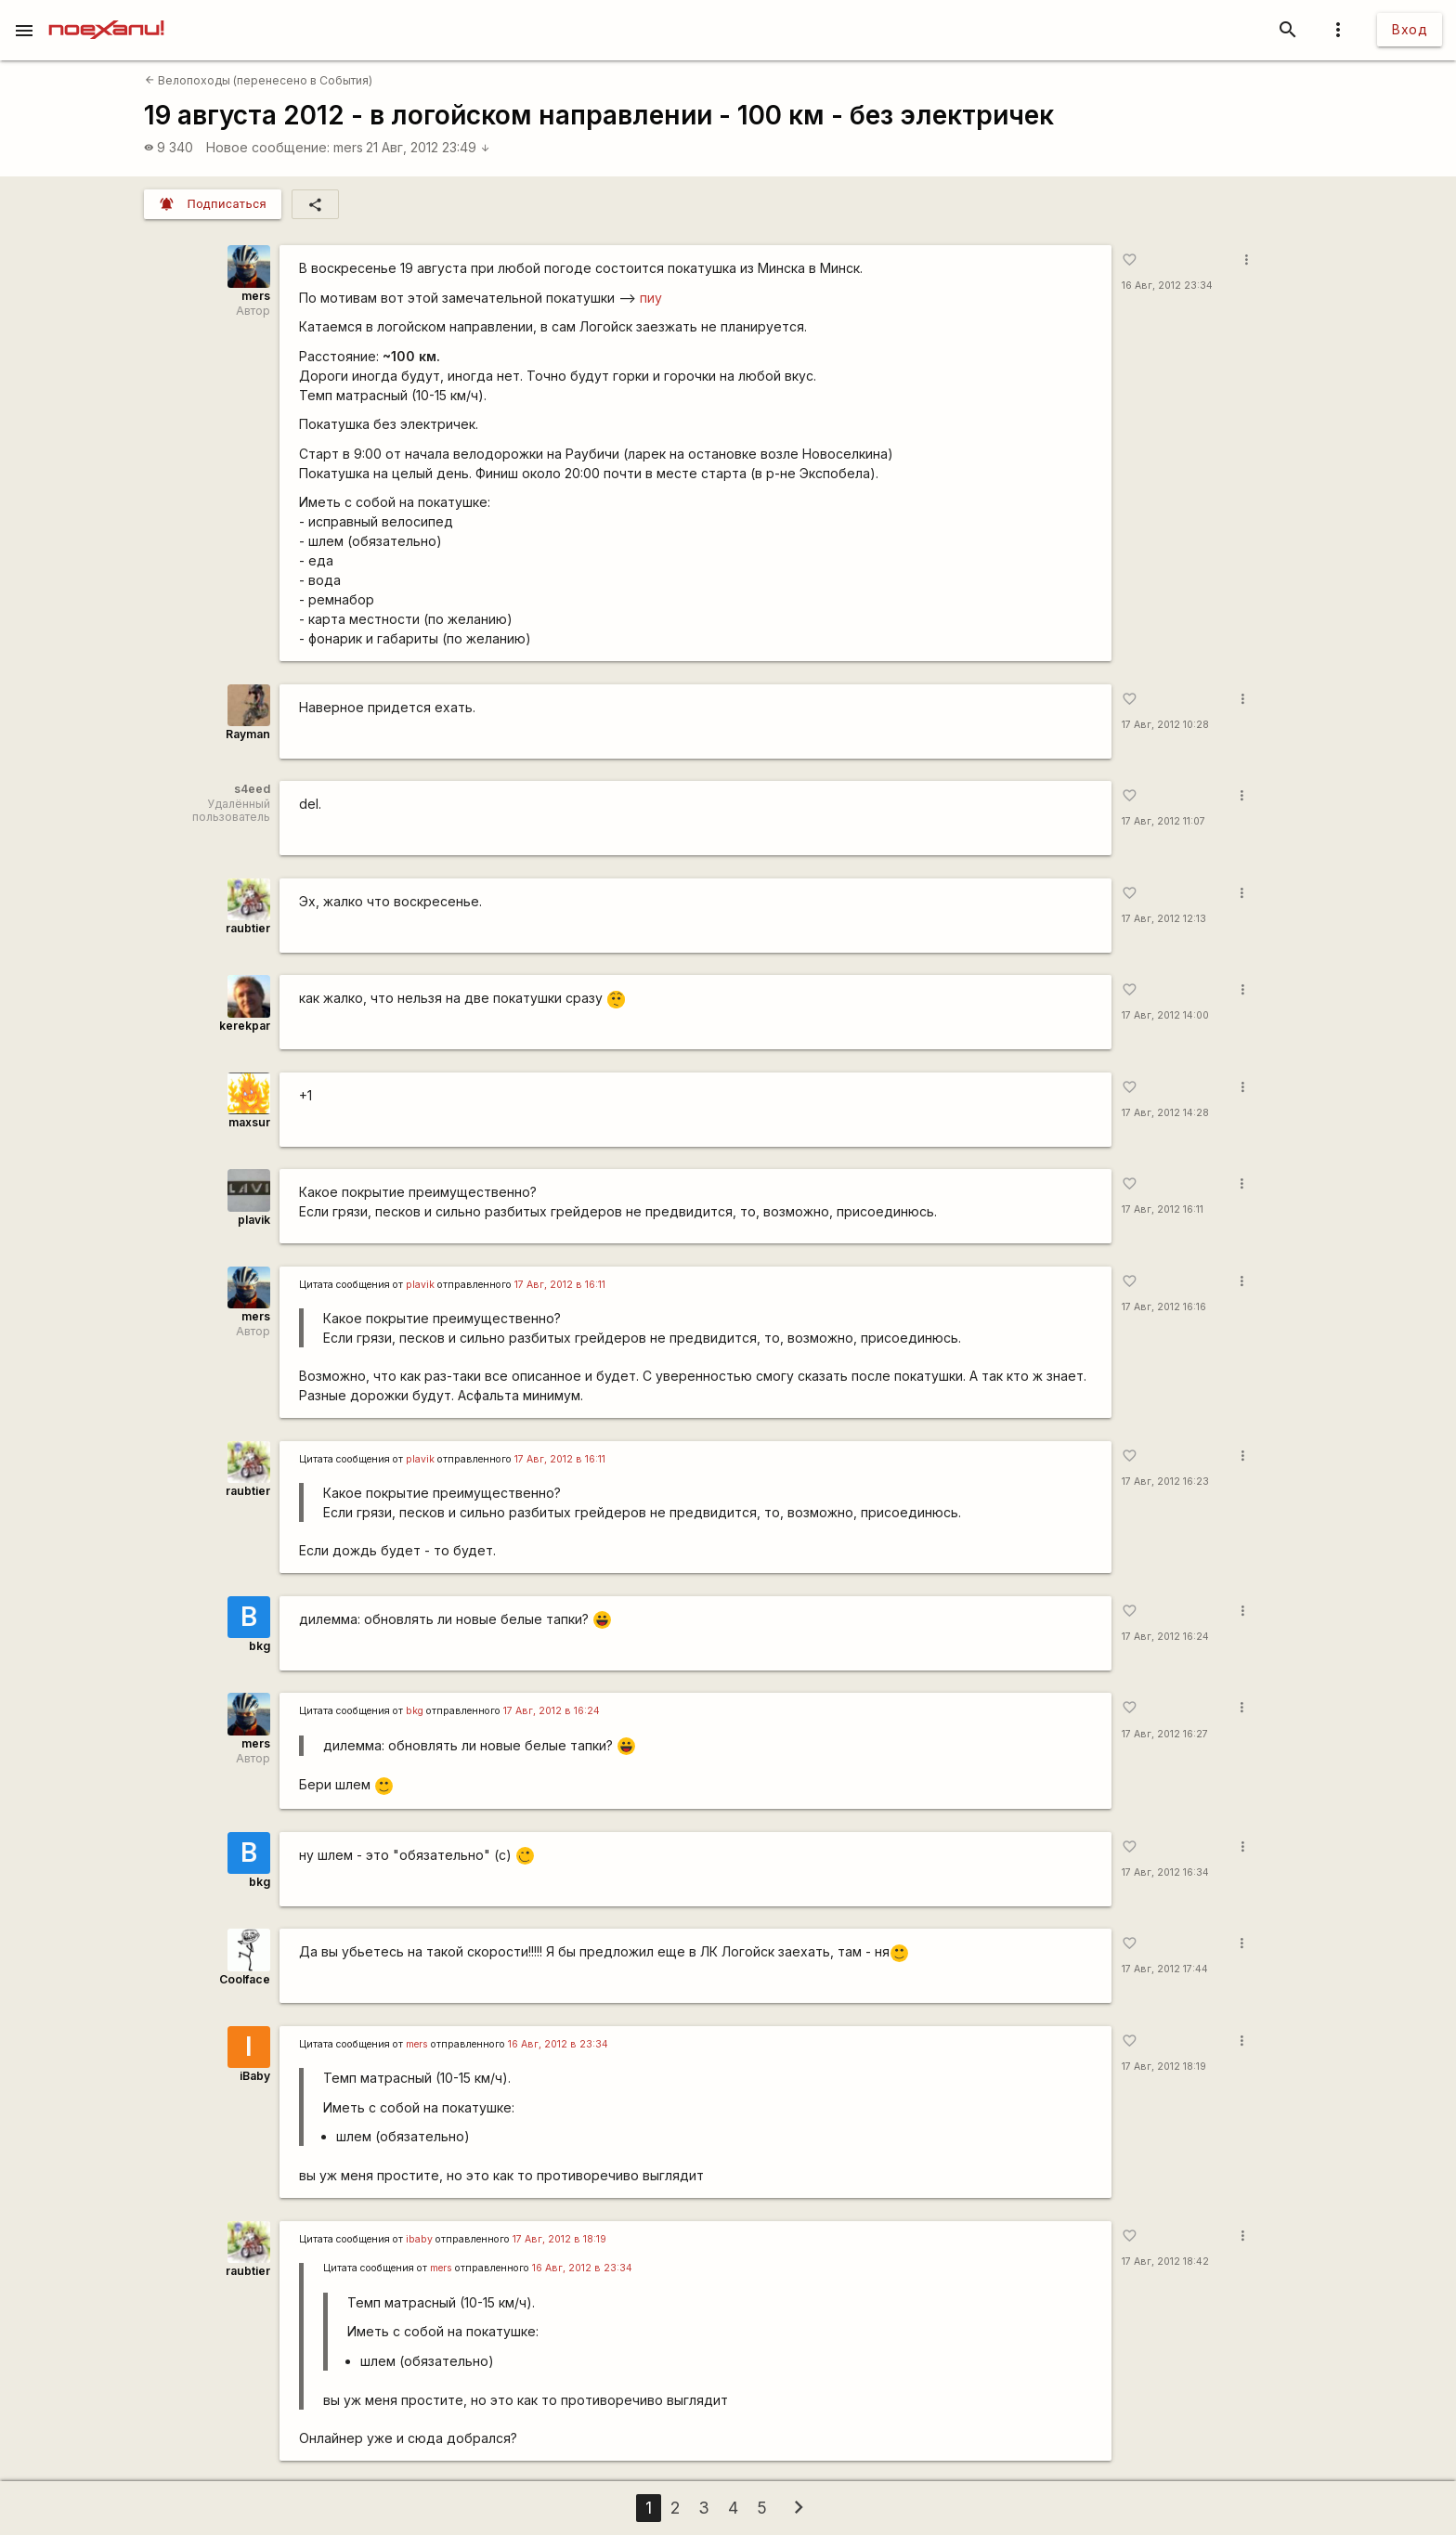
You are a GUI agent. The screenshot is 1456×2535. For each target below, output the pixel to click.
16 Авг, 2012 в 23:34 (558, 2044)
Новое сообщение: (268, 147)
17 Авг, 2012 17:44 (1165, 1969)
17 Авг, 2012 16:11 (1162, 1209)
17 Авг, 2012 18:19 (1164, 2066)
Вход (1409, 29)
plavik (254, 1220)
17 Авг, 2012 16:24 (1165, 1637)
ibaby (419, 2239)
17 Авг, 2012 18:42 (1165, 2262)
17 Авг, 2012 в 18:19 (559, 2239)
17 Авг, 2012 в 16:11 (559, 1285)
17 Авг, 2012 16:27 (1165, 1734)
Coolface (244, 1979)
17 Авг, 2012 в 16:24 (551, 1711)
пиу (651, 298)
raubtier (248, 928)
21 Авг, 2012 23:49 (428, 147)
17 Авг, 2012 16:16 (1164, 1307)
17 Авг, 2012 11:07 (1163, 821)
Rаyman (248, 734)
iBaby (255, 2076)
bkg (259, 1646)
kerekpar (244, 1026)
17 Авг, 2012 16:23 (1165, 1482)
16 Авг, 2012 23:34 (1167, 286)
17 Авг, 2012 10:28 (1165, 725)
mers (348, 147)
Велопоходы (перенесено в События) (258, 80)
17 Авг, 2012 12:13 (1164, 919)
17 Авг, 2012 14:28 (1165, 1113)
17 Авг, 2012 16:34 (1165, 1872)
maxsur (249, 1122)
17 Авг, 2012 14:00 (1165, 1015)
